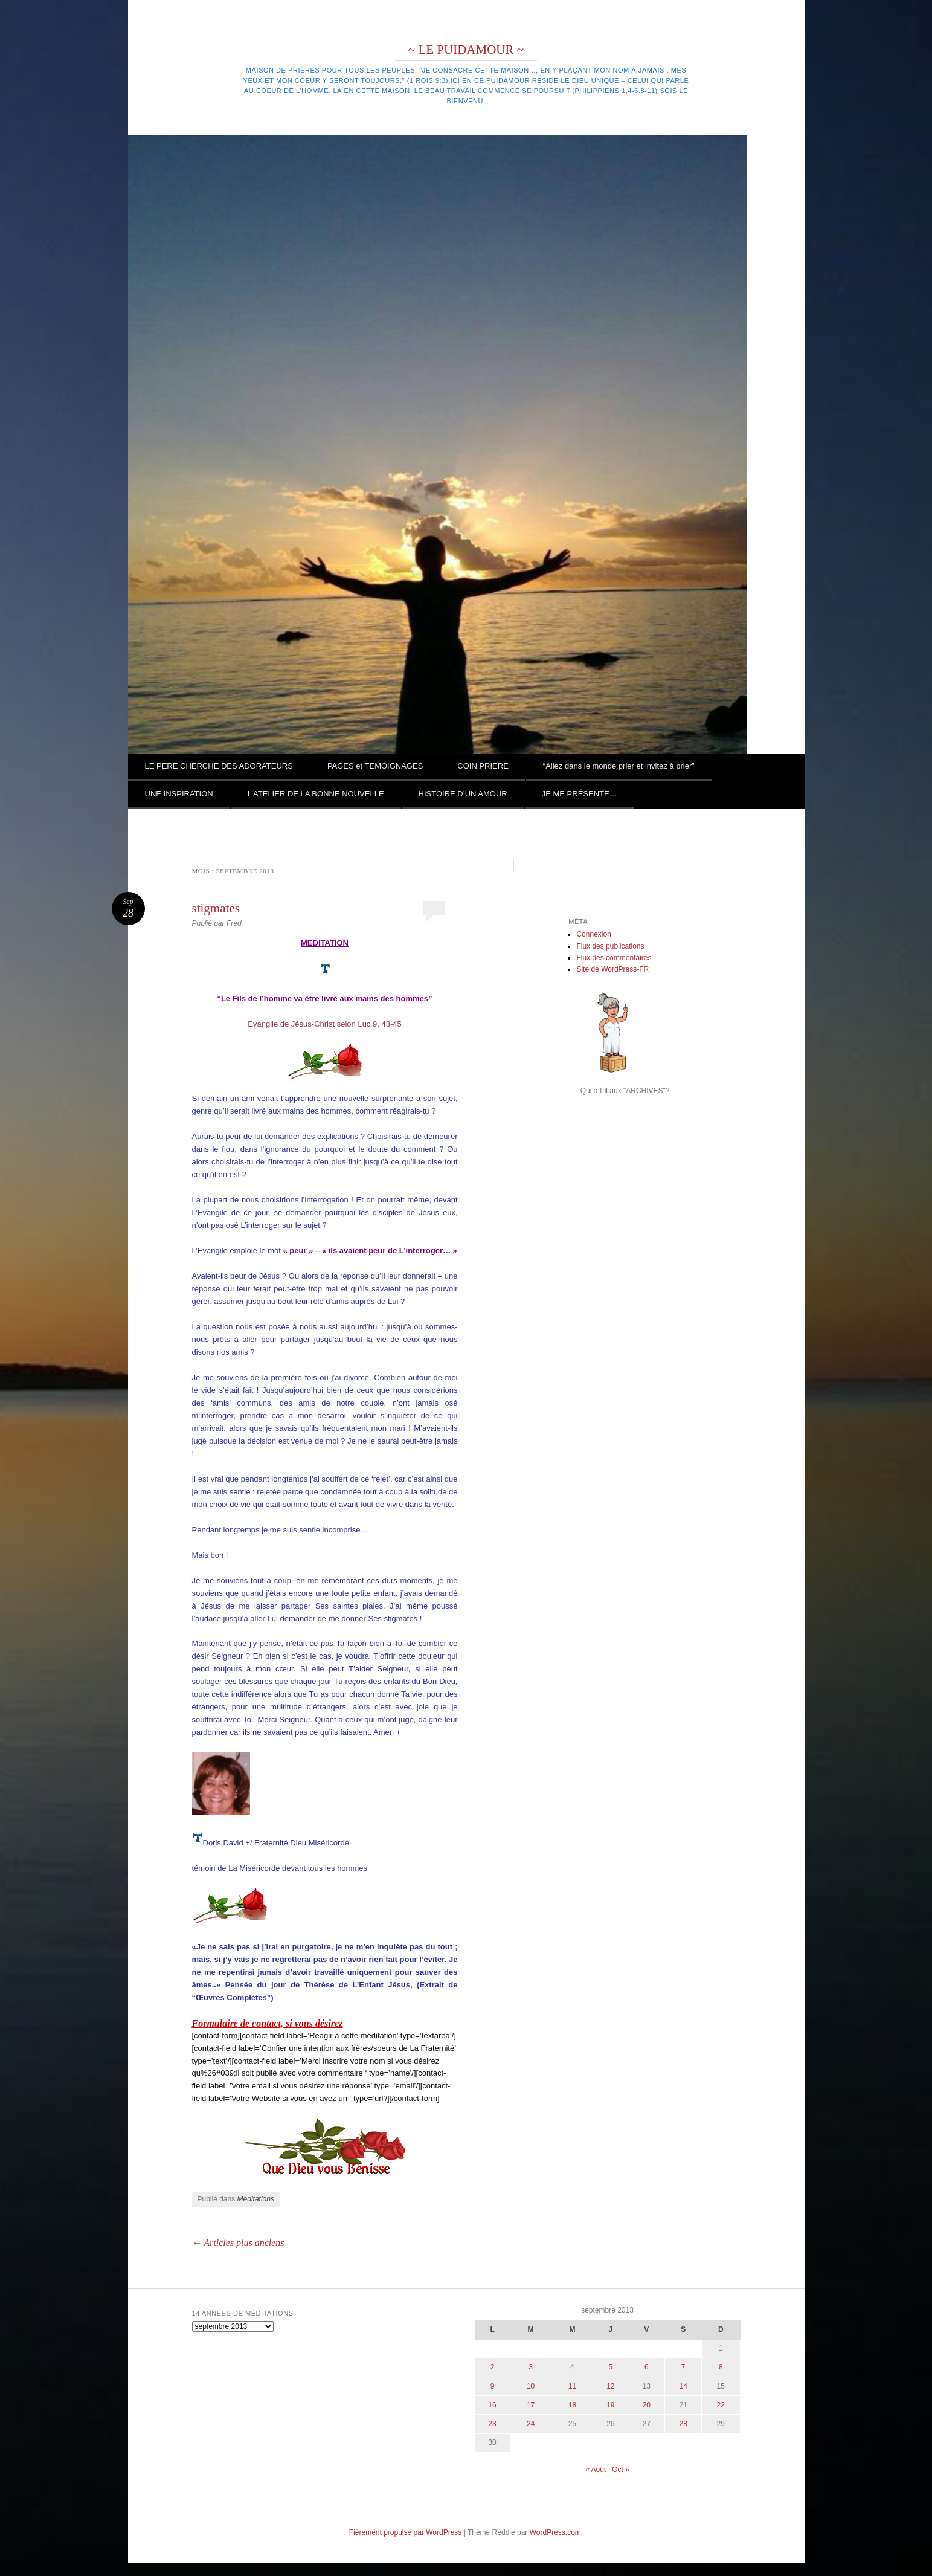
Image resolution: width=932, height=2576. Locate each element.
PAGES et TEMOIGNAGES (375, 765)
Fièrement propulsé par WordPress (405, 2532)
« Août (595, 2469)
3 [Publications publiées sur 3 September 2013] (531, 2367)
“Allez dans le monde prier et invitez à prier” (619, 765)
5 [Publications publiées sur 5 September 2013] (611, 2367)
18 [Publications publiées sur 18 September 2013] (572, 2405)
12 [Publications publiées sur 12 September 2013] (610, 2386)
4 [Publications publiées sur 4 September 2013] (572, 2367)
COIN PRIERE (483, 765)
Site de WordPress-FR (612, 969)
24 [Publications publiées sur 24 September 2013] (531, 2423)
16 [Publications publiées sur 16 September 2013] (492, 2405)
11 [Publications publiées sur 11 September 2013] (572, 2386)
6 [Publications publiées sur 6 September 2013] (646, 2367)
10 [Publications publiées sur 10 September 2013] (531, 2386)
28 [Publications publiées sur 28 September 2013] (683, 2423)
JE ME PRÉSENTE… (579, 793)
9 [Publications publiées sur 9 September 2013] (492, 2386)
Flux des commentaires (613, 958)
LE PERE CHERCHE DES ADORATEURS (219, 765)
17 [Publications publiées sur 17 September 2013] (531, 2405)
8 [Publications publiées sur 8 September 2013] (721, 2367)
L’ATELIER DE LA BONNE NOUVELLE (316, 793)
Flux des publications (610, 946)
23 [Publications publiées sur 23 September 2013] (492, 2423)
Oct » (620, 2469)
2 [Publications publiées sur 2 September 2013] (492, 2367)
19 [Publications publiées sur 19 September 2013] (610, 2405)
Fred (234, 923)
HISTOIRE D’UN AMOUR (463, 793)
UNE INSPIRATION (179, 793)
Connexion (593, 934)
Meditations (255, 2199)
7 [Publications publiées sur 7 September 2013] (683, 2367)
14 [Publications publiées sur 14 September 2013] (683, 2386)
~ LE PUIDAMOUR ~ (466, 49)
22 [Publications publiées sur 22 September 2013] (721, 2405)
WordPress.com (555, 2532)
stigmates (216, 908)
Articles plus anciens (238, 2243)
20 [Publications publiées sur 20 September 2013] (647, 2405)
